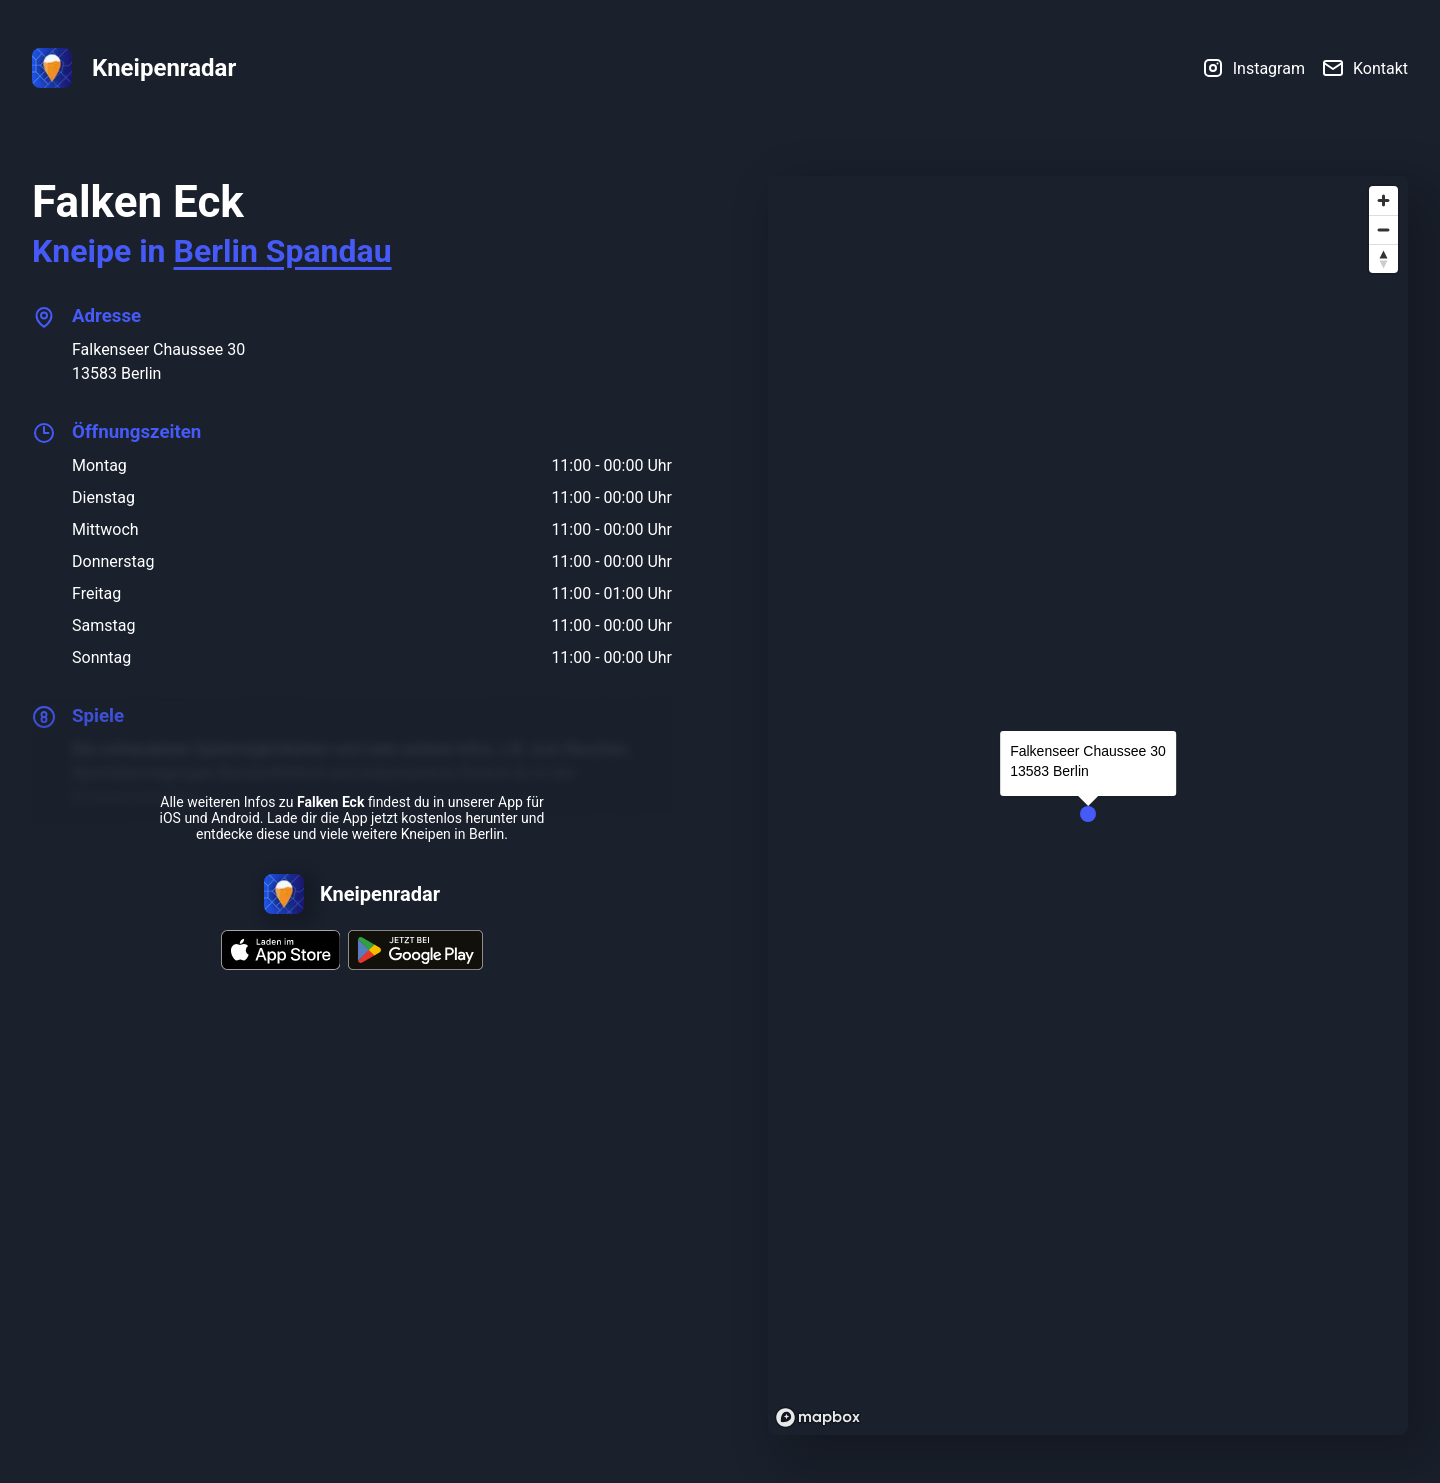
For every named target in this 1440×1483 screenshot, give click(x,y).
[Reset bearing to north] (1383, 258)
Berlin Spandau (283, 251)
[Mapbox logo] (818, 1417)
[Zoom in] (1383, 200)
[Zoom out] (1383, 229)
